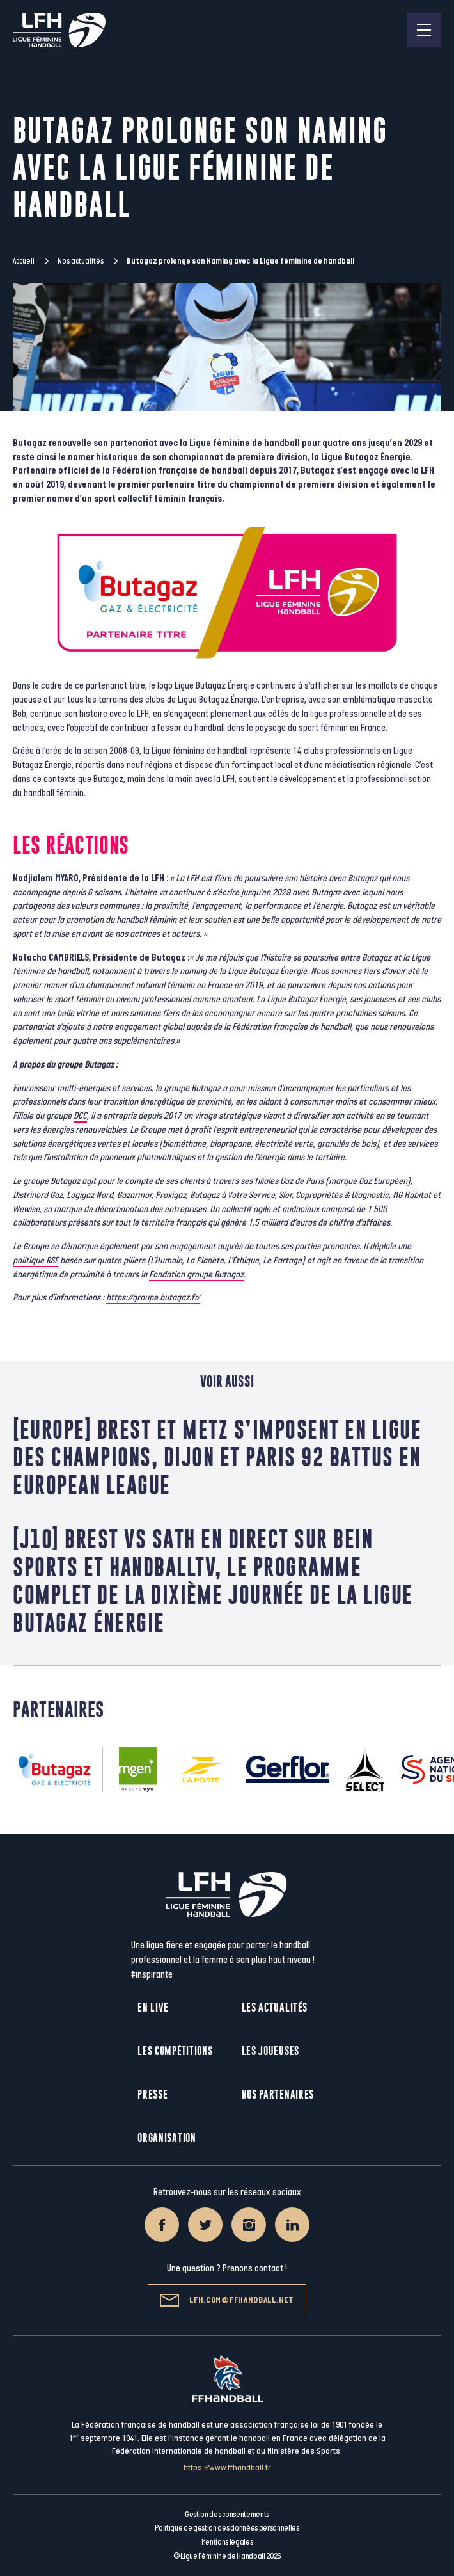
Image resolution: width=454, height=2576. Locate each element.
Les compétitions (174, 2051)
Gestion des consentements (227, 2514)
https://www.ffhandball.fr (227, 2467)
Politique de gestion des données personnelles (227, 2528)
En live (153, 2007)
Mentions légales (227, 2542)
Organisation (166, 2138)
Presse (152, 2094)
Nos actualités (81, 261)
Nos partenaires (278, 2094)
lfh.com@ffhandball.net (227, 2300)
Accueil (24, 261)
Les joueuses (270, 2051)
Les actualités (275, 2007)
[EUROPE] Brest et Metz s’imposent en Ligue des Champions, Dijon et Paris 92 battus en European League (217, 1457)
